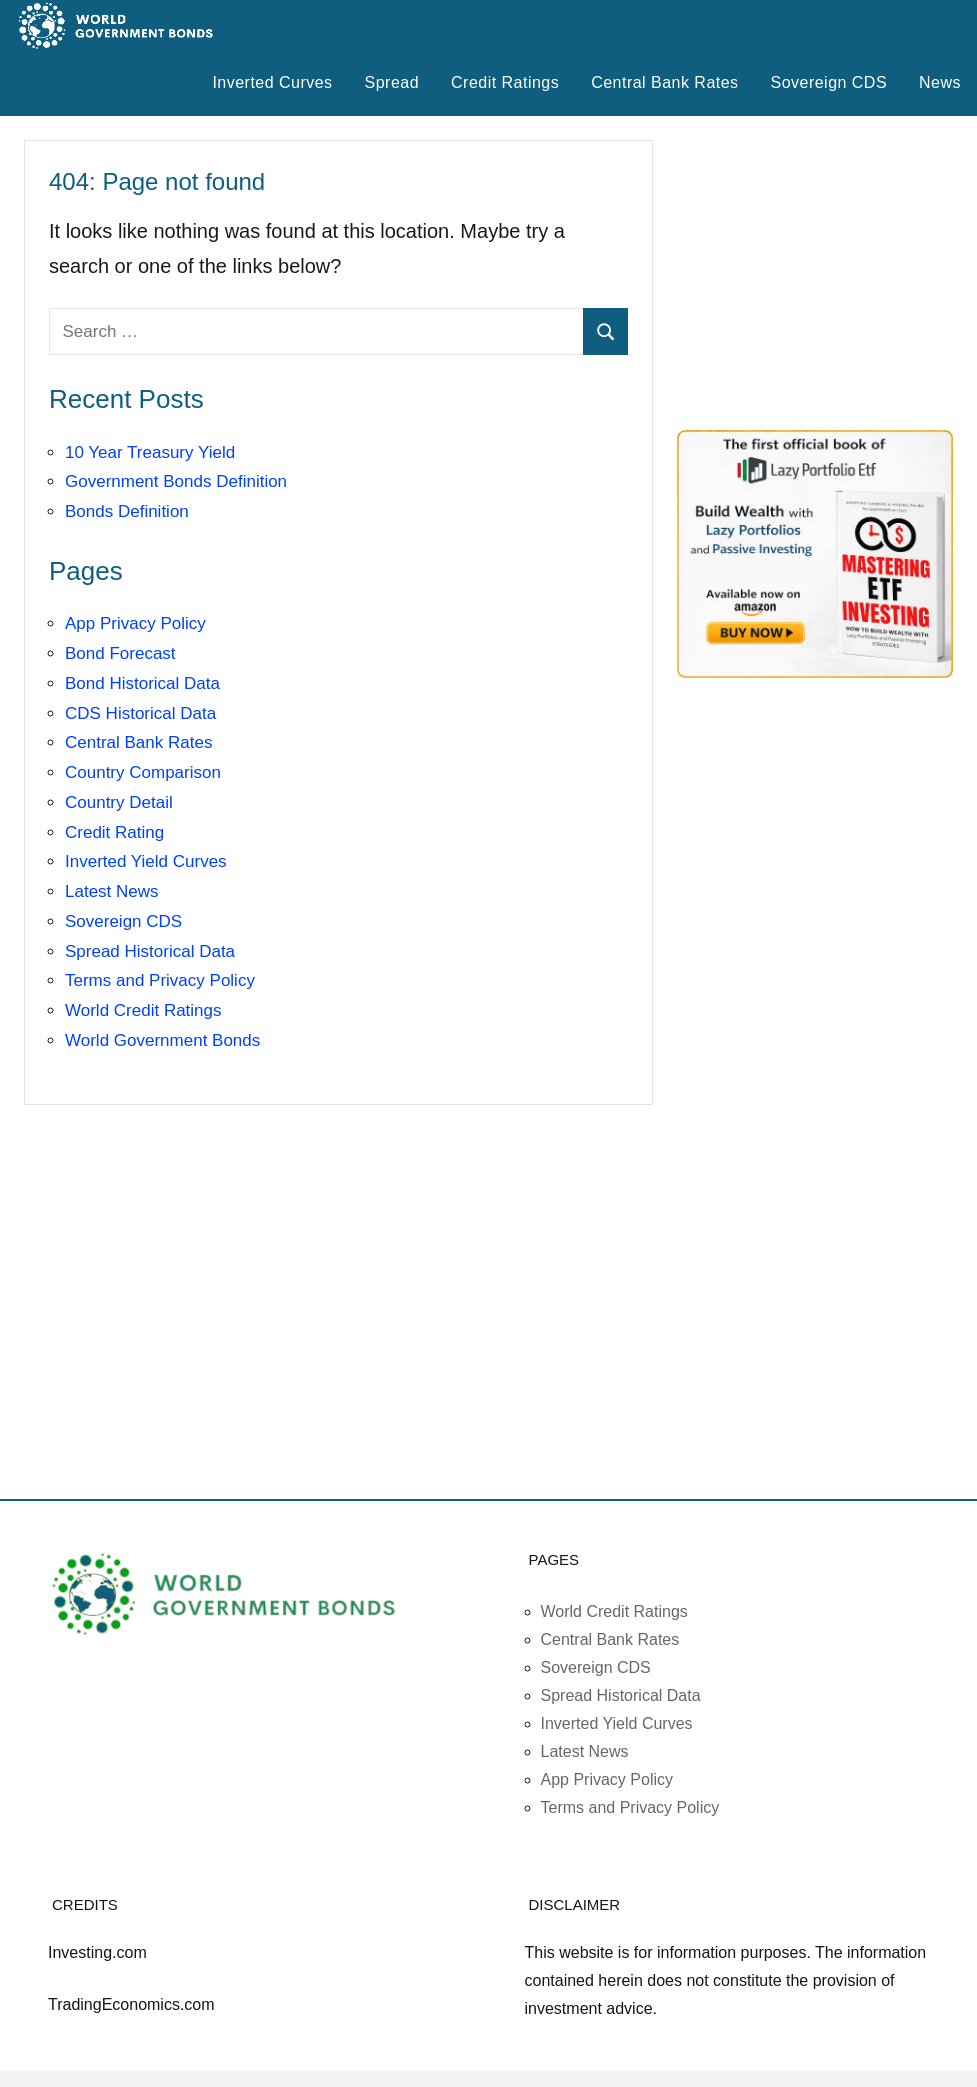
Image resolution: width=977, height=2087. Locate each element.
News (940, 82)
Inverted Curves (272, 82)
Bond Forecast (120, 653)
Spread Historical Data (150, 951)
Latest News (112, 891)
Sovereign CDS (829, 82)
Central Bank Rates (664, 82)
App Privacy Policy (135, 623)
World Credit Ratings (143, 1010)
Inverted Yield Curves (146, 861)
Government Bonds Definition (176, 481)
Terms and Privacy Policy (160, 980)
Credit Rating (114, 832)
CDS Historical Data (140, 713)
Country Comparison (143, 772)
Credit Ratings (505, 82)
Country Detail (119, 802)
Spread (392, 82)
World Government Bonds (162, 1040)
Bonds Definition (127, 511)
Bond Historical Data (142, 683)
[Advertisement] (827, 273)
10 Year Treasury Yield (150, 452)
